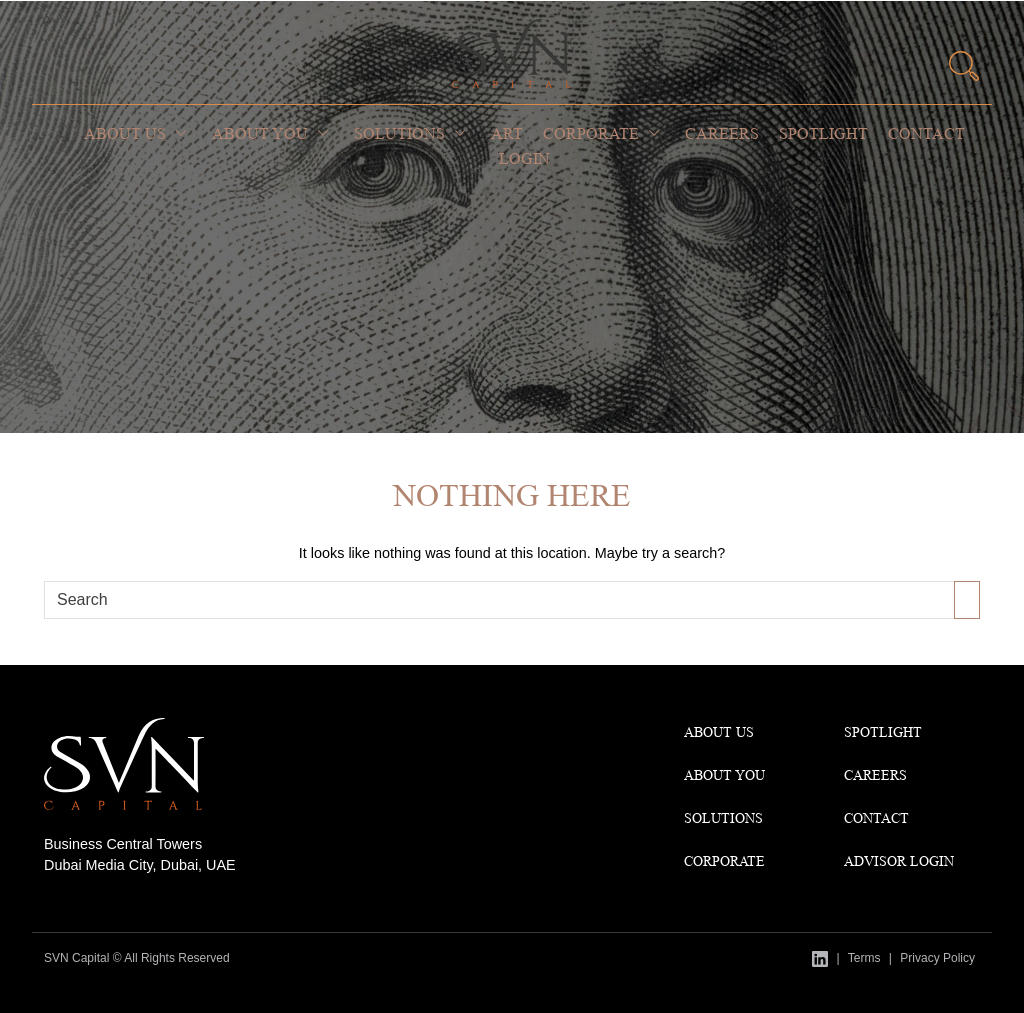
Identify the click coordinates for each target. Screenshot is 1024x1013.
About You (260, 133)
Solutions (399, 133)
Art (507, 133)
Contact (926, 133)
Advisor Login (899, 861)
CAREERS (875, 775)
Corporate (591, 133)
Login (524, 158)
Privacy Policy (937, 958)
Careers (722, 133)
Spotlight (823, 133)
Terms (864, 958)
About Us (125, 133)
